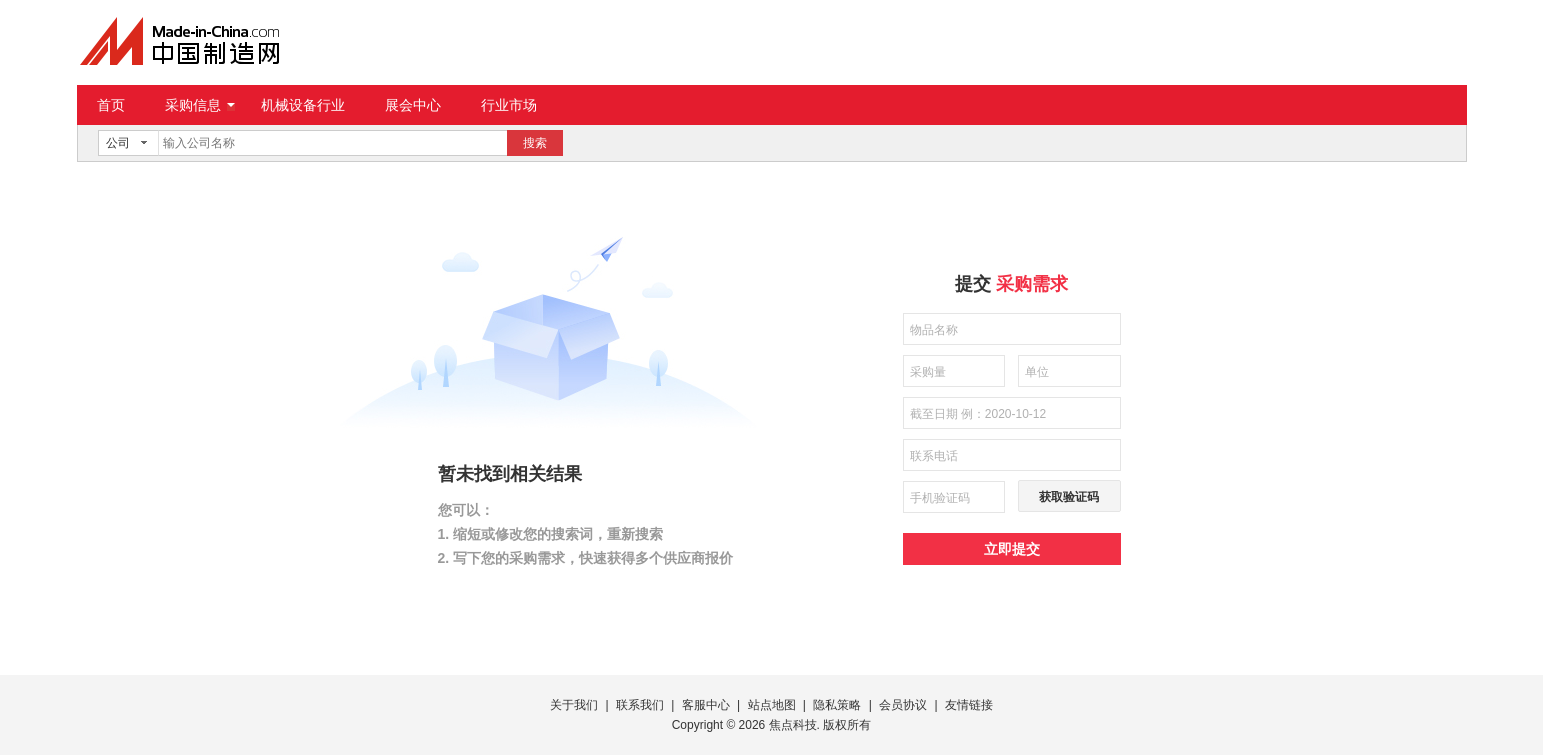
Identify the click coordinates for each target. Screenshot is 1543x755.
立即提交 (1012, 549)
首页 (111, 105)
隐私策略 (837, 705)
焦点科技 (793, 725)
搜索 (535, 143)
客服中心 (706, 705)
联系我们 (640, 705)
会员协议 (903, 705)
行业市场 (509, 105)
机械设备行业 (303, 105)
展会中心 (413, 105)
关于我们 (574, 705)
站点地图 (772, 705)
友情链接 (969, 705)
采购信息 (200, 105)
